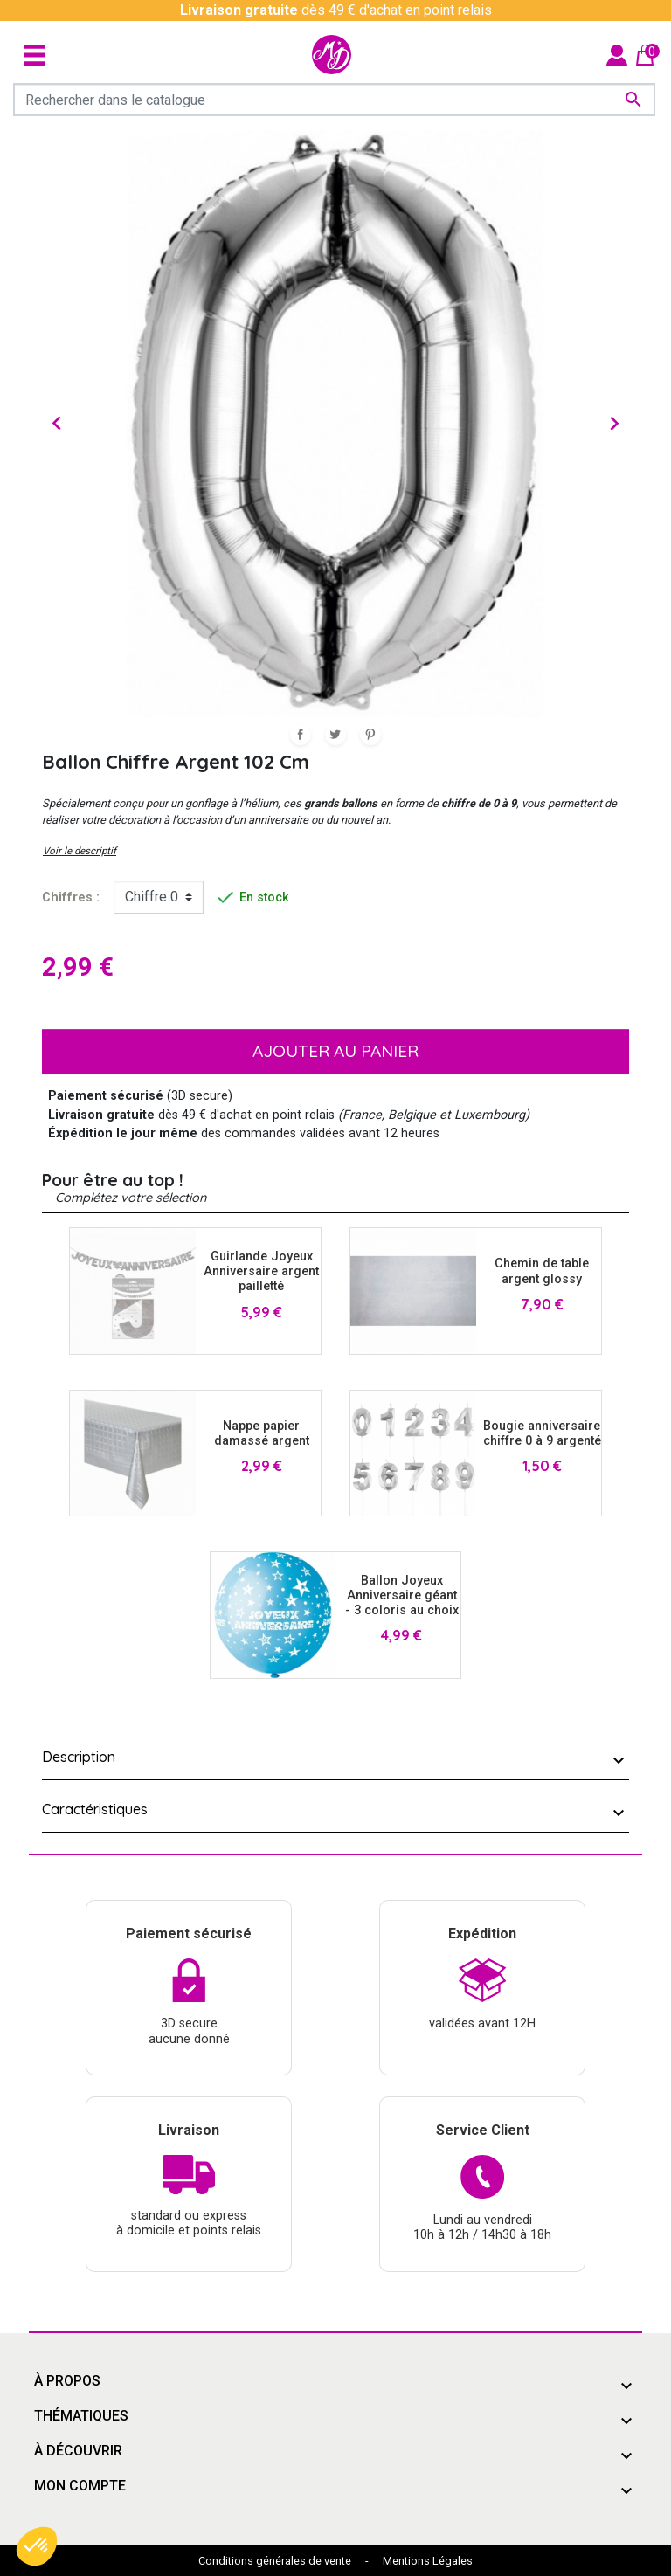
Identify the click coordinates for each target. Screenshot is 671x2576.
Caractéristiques (95, 1809)
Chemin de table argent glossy (542, 1271)
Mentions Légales (428, 2560)
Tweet (335, 734)
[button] (37, 2546)
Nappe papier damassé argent (261, 1433)
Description (78, 1756)
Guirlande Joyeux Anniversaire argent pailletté (261, 1272)
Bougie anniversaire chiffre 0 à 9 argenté (542, 1433)
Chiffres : (71, 897)
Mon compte (80, 2485)
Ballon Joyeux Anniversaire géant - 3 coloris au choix (402, 1596)
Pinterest (370, 734)
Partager (300, 734)
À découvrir (78, 2450)
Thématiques (81, 2415)
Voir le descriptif (79, 851)
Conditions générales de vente (274, 2560)
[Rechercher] (334, 99)
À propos (67, 2380)
